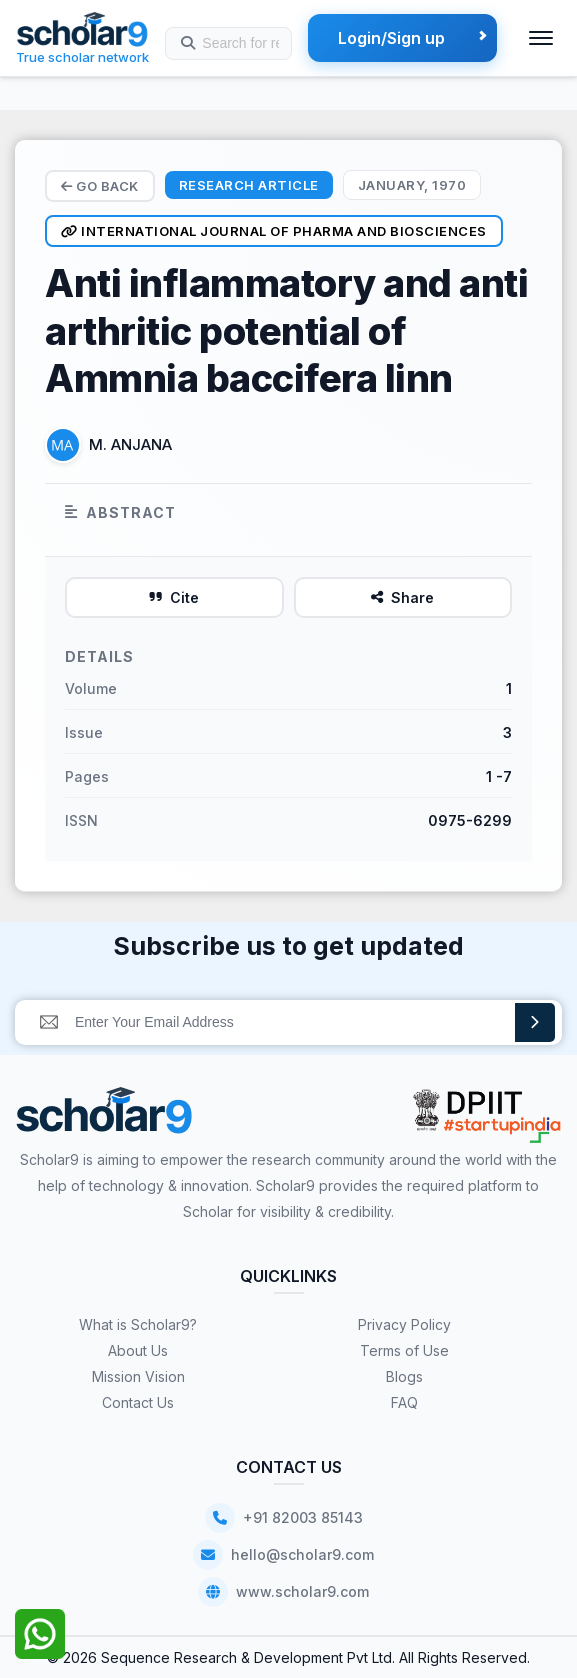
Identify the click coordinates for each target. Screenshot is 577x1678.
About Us (138, 1350)
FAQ (404, 1402)
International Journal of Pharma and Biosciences (274, 231)
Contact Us (138, 1402)
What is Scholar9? (138, 1324)
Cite (174, 597)
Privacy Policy (404, 1324)
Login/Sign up (391, 38)
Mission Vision (138, 1376)
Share (402, 597)
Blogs (404, 1376)
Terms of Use (404, 1350)
